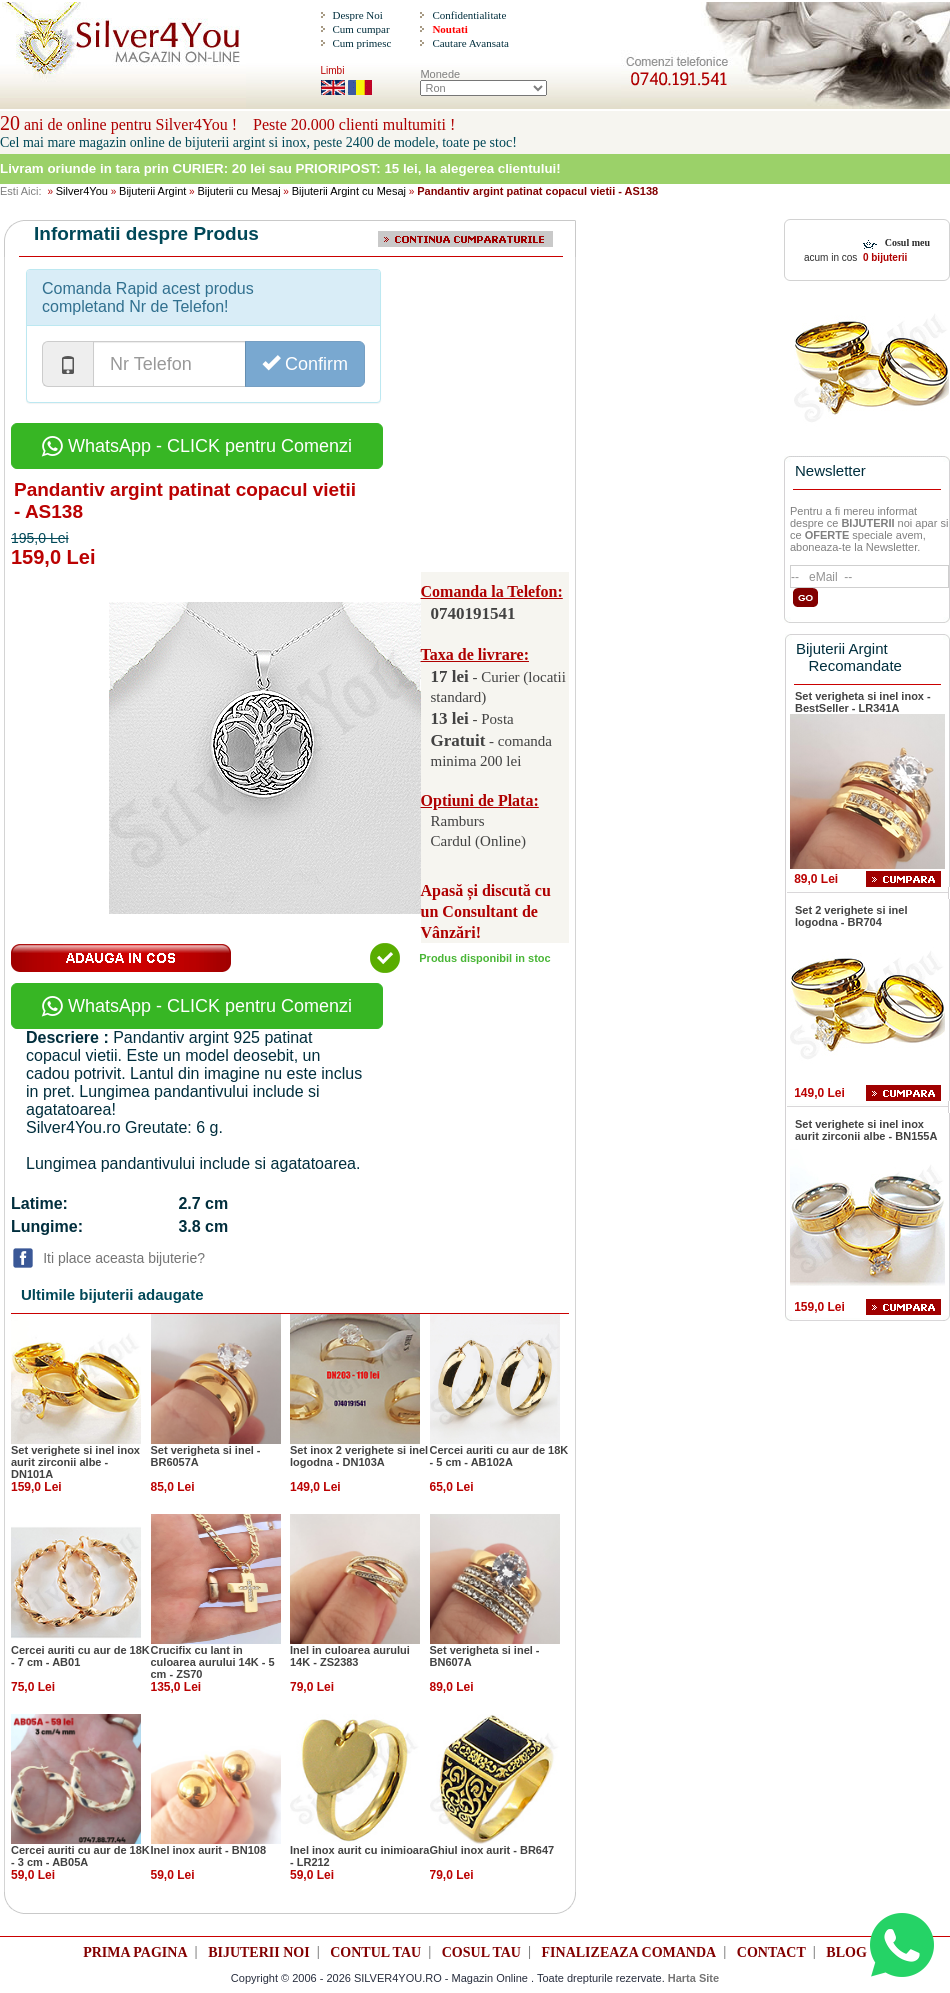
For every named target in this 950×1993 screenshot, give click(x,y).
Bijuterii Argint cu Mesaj (349, 191)
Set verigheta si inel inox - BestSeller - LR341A (863, 702)
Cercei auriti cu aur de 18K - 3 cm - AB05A (80, 1856)
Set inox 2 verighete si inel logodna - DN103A (359, 1456)
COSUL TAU (481, 1952)
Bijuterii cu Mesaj (238, 191)
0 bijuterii (883, 257)
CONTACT (771, 1952)
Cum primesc (361, 43)
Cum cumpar (360, 29)
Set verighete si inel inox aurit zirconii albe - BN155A (866, 1130)
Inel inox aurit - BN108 (209, 1850)
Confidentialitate (469, 15)
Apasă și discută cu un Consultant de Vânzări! (486, 911)
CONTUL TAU (375, 1952)
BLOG (846, 1952)
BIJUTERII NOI (259, 1952)
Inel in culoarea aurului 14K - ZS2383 (350, 1656)
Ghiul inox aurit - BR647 (492, 1850)
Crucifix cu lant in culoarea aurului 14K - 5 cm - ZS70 (213, 1662)
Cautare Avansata (470, 43)
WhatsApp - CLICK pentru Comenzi (197, 446)
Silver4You (82, 191)
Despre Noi (357, 15)
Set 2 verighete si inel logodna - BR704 (851, 916)
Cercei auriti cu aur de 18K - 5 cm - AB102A (499, 1456)
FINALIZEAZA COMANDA (629, 1952)
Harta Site (693, 1978)
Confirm (305, 363)
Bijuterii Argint (152, 191)
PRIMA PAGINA (135, 1952)
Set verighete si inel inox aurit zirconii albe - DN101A (75, 1462)
